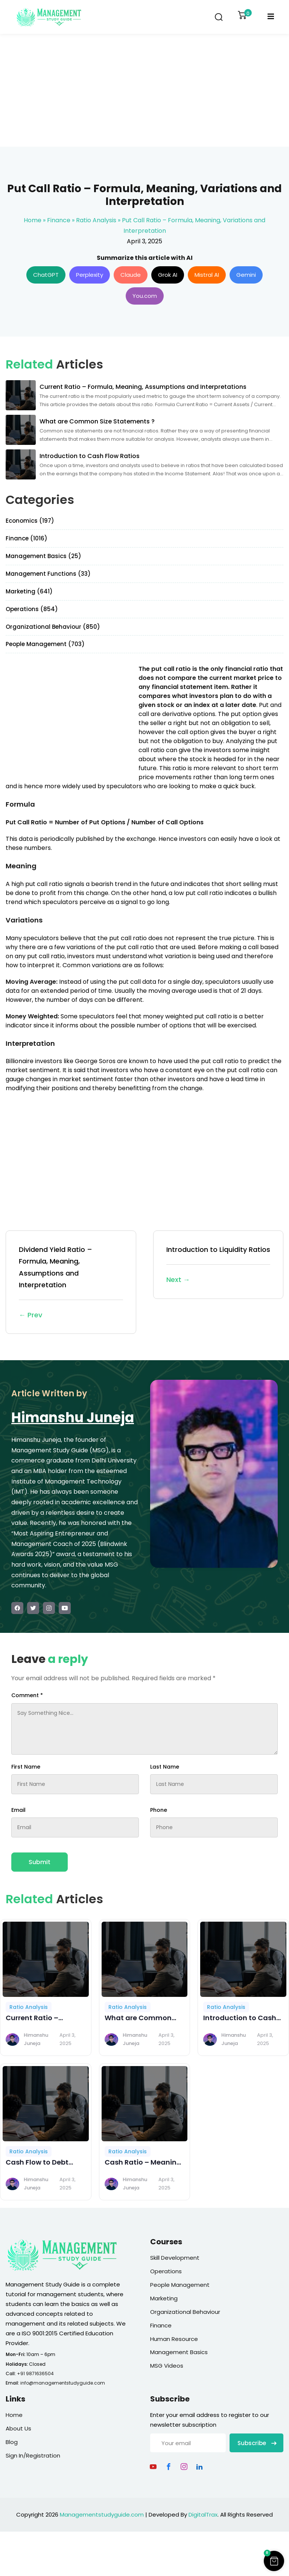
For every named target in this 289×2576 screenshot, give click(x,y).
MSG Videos (166, 2366)
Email (18, 1810)
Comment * (27, 1695)
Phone (158, 1810)
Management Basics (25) (43, 556)
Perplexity (89, 275)
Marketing (164, 2298)
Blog (12, 2442)
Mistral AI (207, 275)
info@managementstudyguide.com (62, 2383)
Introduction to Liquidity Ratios (218, 1265)
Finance (58, 220)
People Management (180, 2285)
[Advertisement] (144, 90)
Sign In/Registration (33, 2455)
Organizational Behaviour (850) (53, 627)
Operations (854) (32, 609)
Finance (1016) (26, 538)
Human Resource (174, 2339)
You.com (144, 296)
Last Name (164, 1766)
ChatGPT (46, 275)
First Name (25, 1766)
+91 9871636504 (35, 2373)
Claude (130, 275)
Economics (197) (30, 521)
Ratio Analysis (96, 220)
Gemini (246, 275)
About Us (18, 2428)
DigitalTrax (203, 2514)
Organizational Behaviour (185, 2312)
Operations (166, 2271)
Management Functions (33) (48, 574)
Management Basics (179, 2352)
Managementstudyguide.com (102, 2514)
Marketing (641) (29, 591)
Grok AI (167, 275)
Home (32, 220)
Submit (39, 1862)
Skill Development (174, 2258)
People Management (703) (45, 644)
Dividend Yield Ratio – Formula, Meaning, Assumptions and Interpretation (71, 1283)
